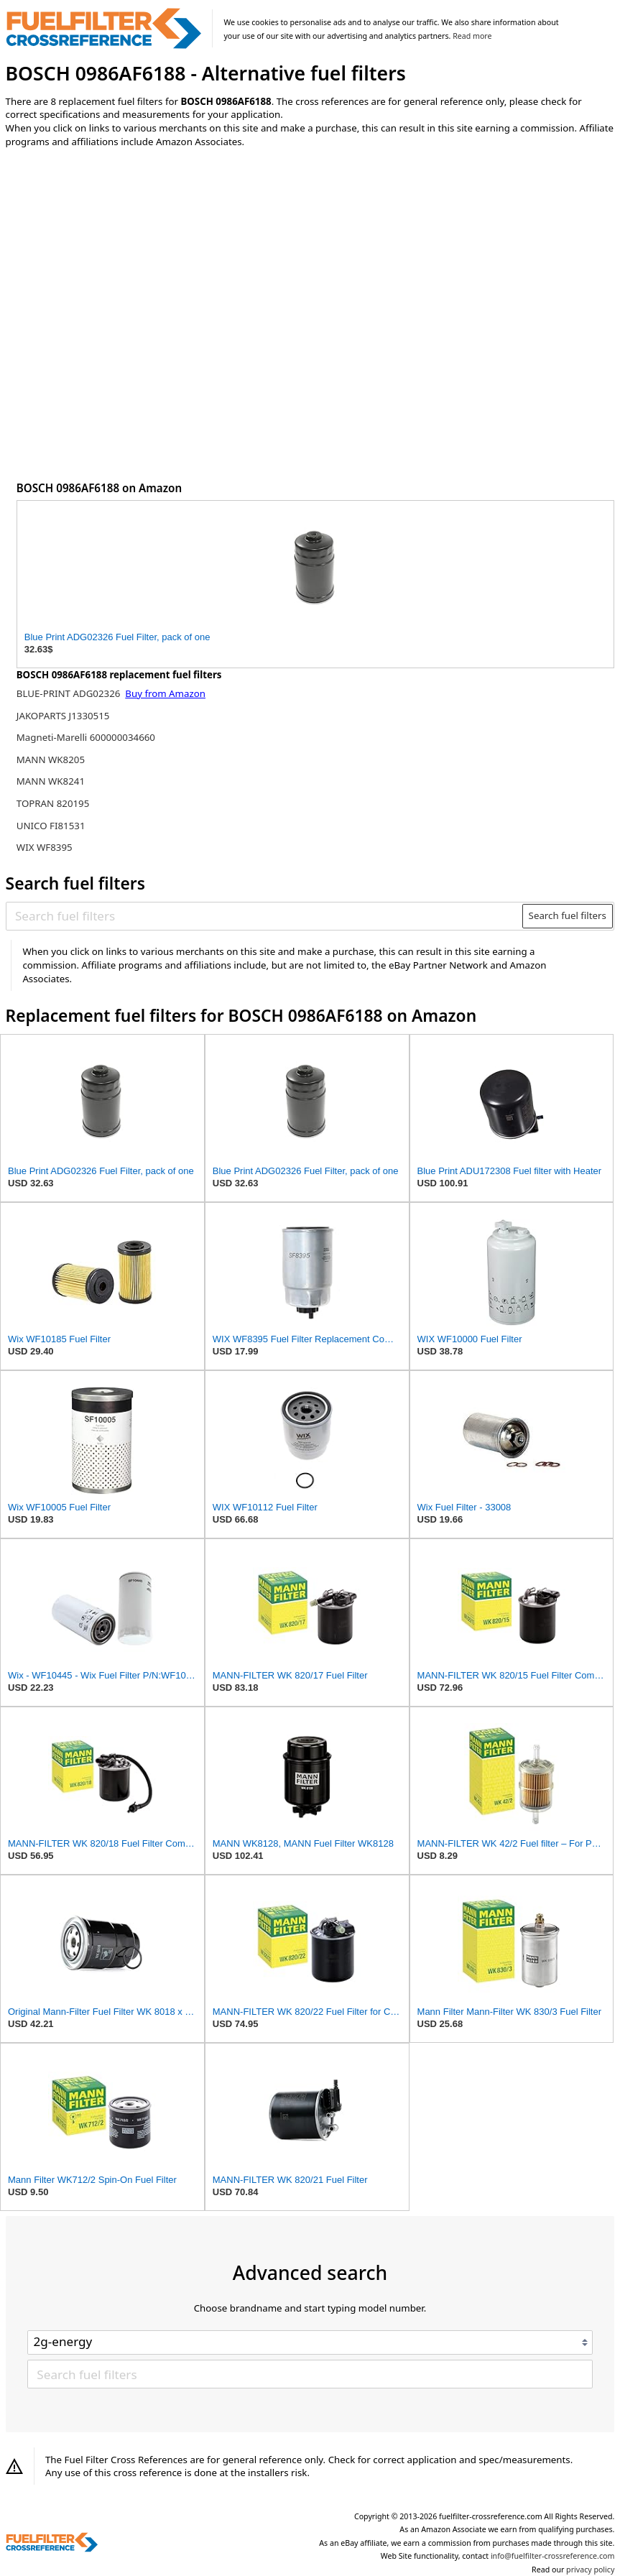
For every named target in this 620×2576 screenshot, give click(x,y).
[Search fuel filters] (265, 915)
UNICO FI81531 (51, 825)
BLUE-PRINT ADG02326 (70, 693)
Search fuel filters (567, 915)
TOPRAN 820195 (53, 803)
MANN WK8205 (51, 759)
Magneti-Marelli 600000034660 (86, 737)
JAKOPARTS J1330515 (63, 715)
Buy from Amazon (165, 693)
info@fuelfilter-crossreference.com (553, 2556)
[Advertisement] (124, 278)
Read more (472, 36)
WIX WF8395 (45, 847)
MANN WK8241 (51, 781)
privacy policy (590, 2570)
